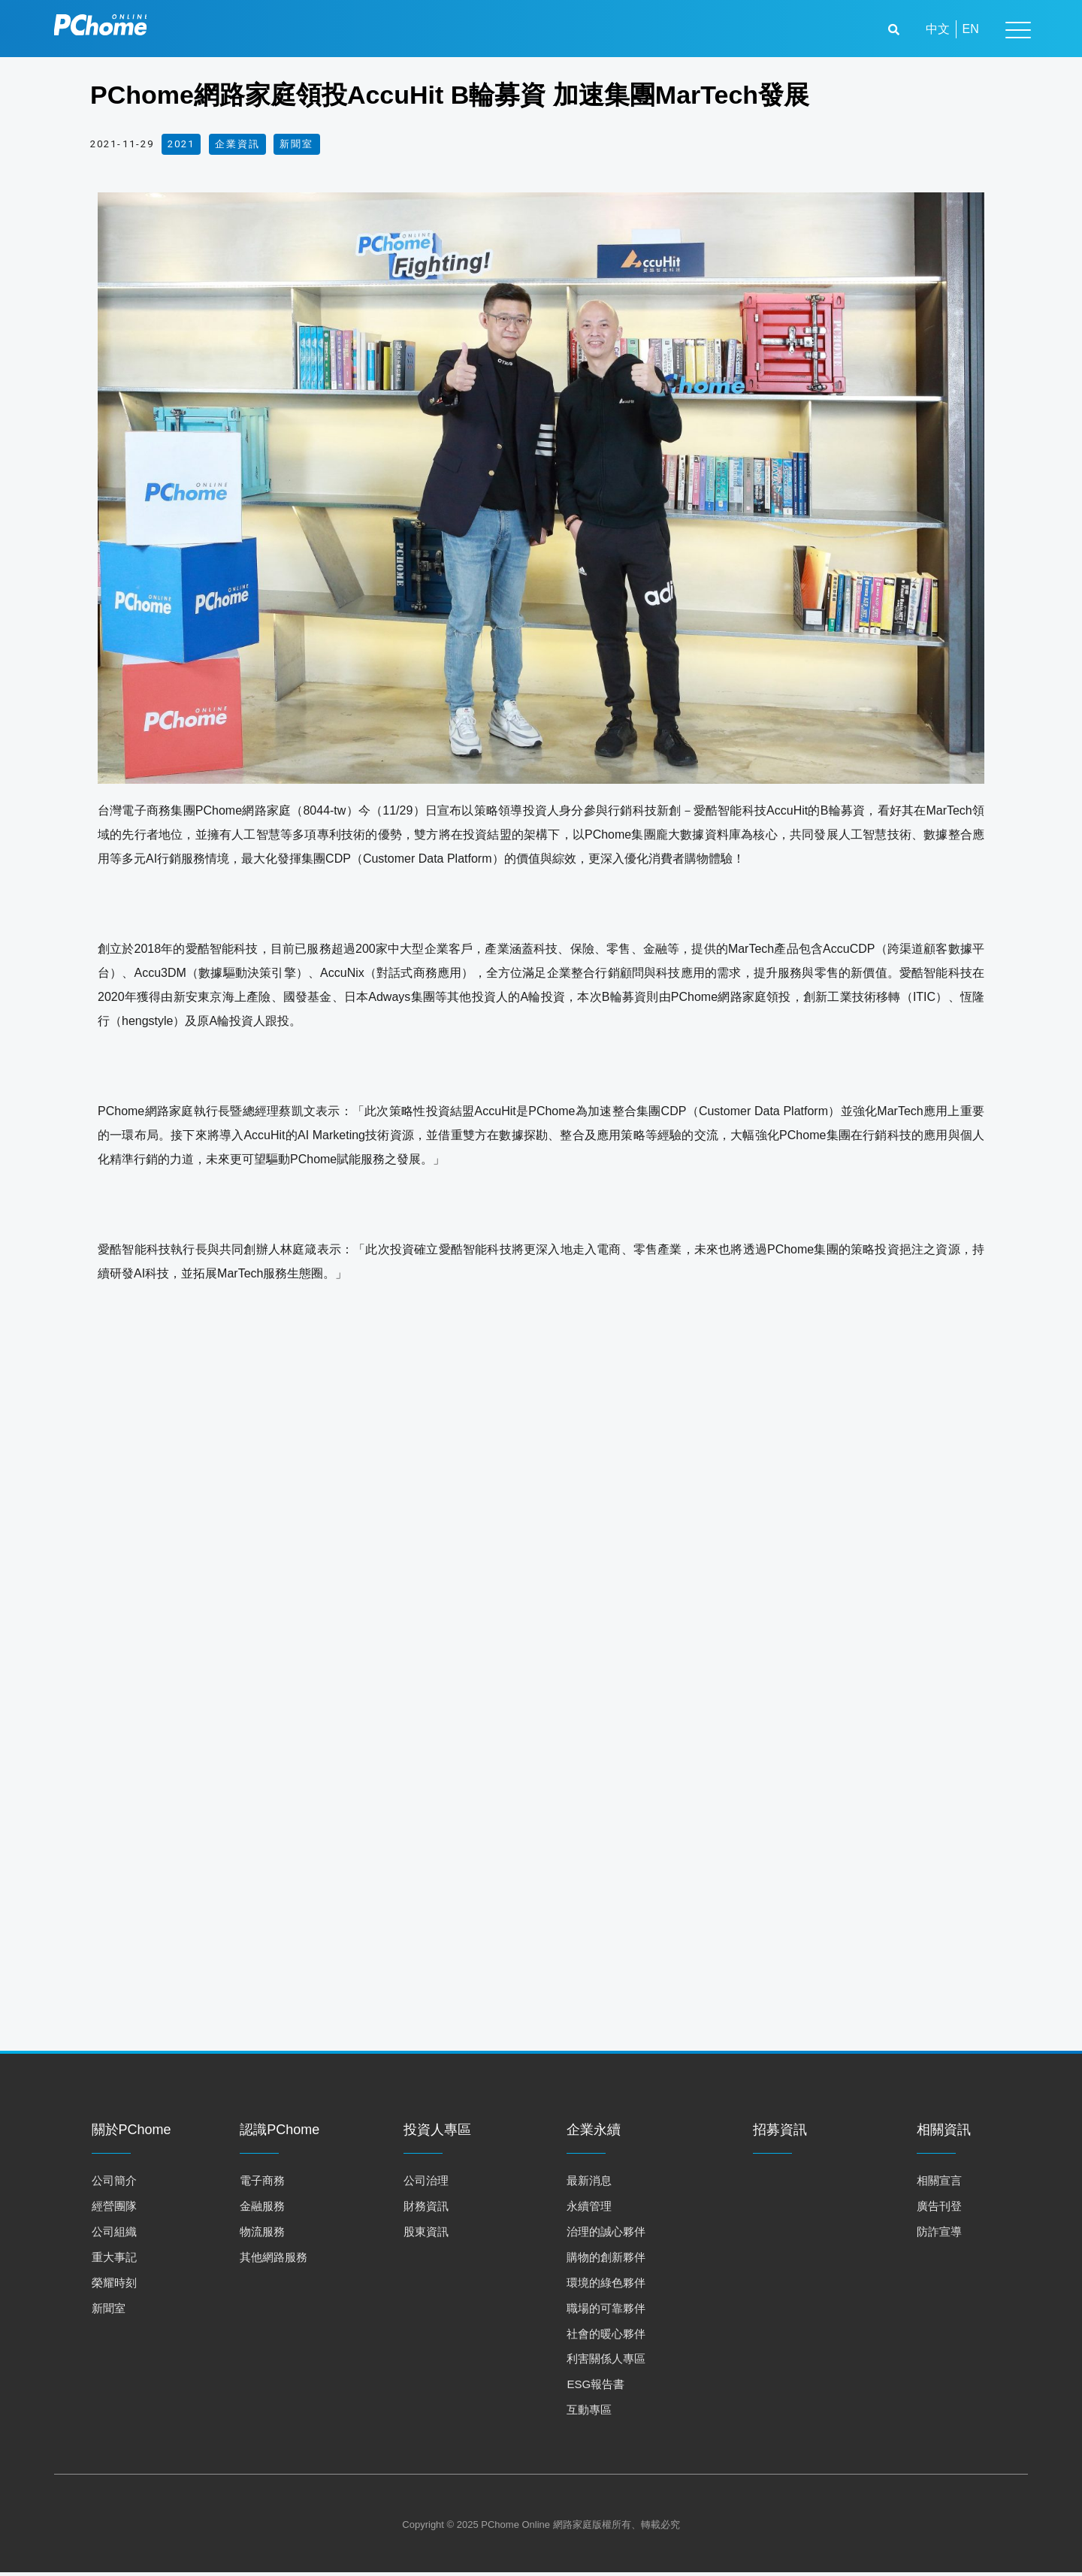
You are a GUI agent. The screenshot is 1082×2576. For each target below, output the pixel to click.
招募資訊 (780, 2134)
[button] (895, 29)
